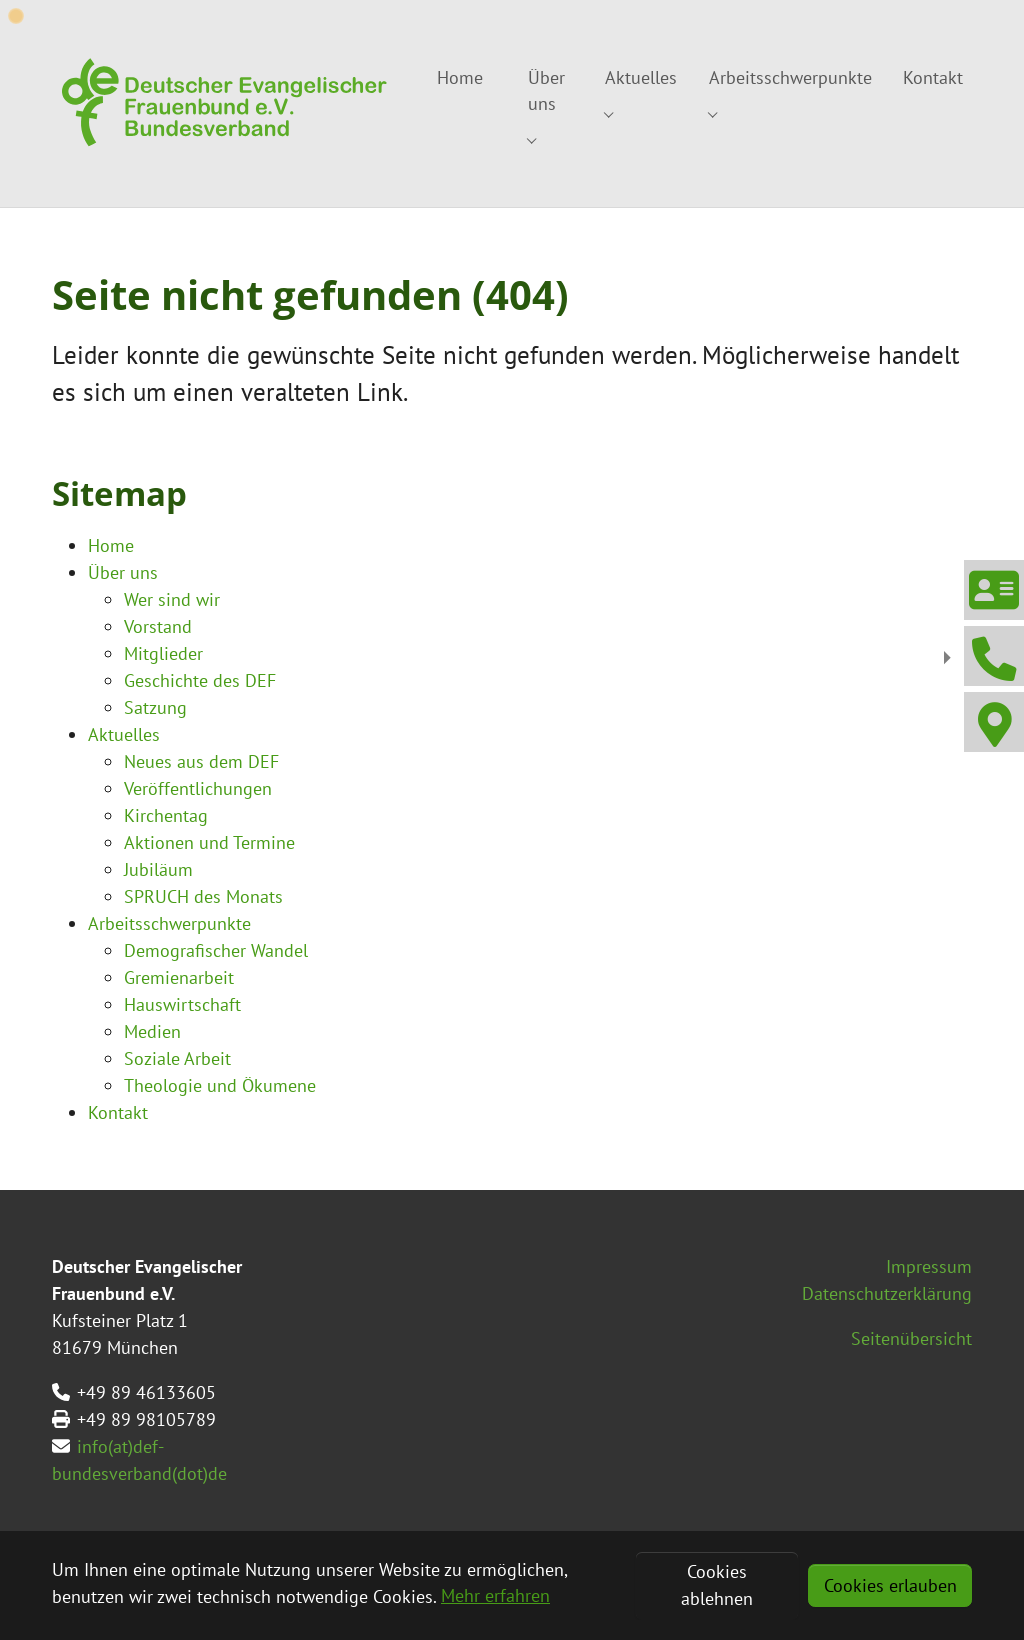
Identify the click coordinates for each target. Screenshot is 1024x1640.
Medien (152, 1031)
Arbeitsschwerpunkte (169, 923)
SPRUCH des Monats (203, 896)
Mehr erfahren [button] (495, 1595)
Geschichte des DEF (200, 680)
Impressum (929, 1266)
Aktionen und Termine (209, 842)
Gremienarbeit (179, 977)
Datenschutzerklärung (887, 1293)
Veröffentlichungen (198, 788)
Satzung (155, 707)
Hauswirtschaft (182, 1004)
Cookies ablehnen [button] (717, 1585)
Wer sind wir (172, 599)
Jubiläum (158, 869)
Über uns (123, 572)
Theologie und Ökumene (220, 1085)
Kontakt (118, 1112)
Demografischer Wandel (216, 950)
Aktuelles (124, 734)
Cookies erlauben (890, 1585)
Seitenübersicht (911, 1338)
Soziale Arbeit (177, 1058)
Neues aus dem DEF (201, 761)
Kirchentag (166, 815)
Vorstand (158, 626)
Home (111, 545)
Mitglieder (163, 653)
